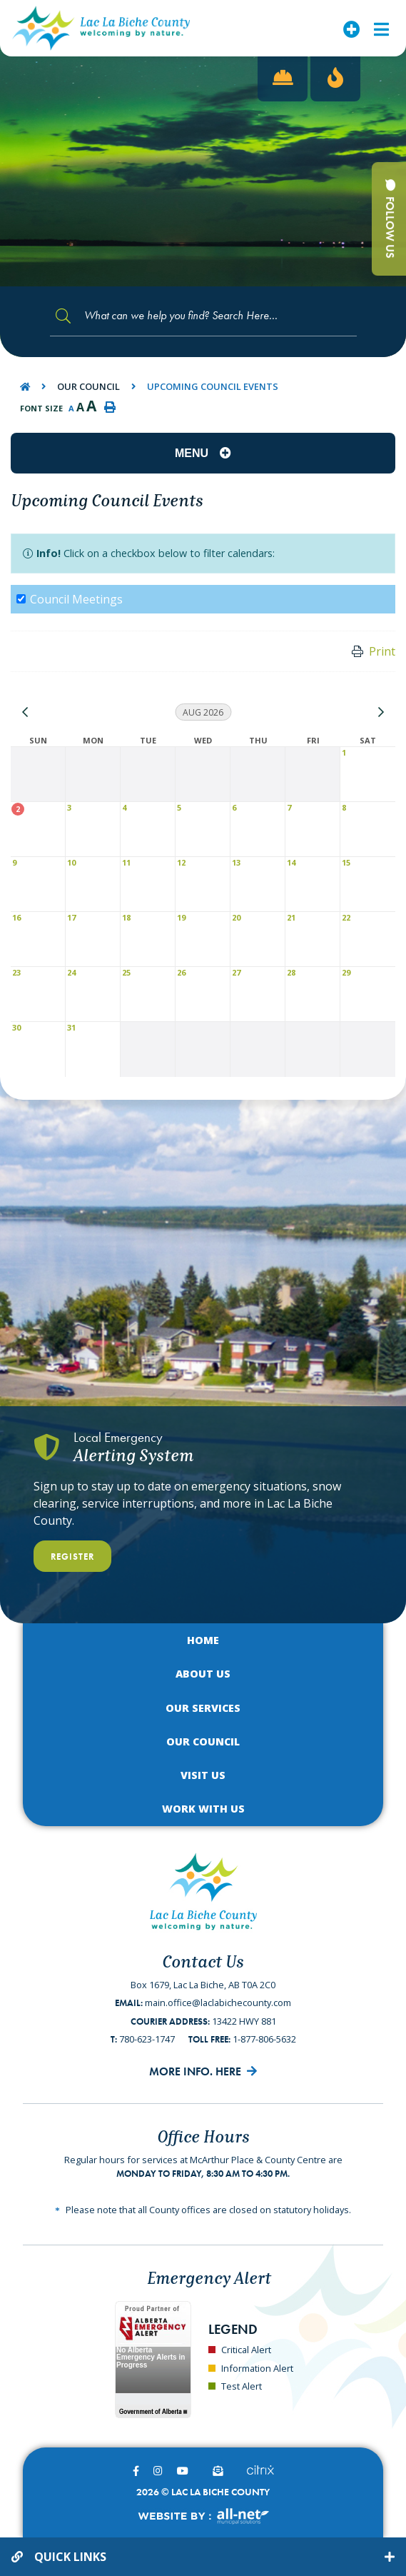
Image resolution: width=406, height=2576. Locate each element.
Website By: (203, 2516)
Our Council (88, 386)
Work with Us (203, 1808)
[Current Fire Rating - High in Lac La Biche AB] (335, 78)
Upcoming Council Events (212, 386)
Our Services (203, 1708)
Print (382, 651)
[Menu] (381, 28)
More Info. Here (195, 2071)
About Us (203, 1673)
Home (203, 1640)
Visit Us (203, 1775)
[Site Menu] (203, 453)
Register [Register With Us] (72, 1556)
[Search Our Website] (203, 316)
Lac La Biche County (101, 28)
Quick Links (70, 2557)
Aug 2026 (203, 712)
